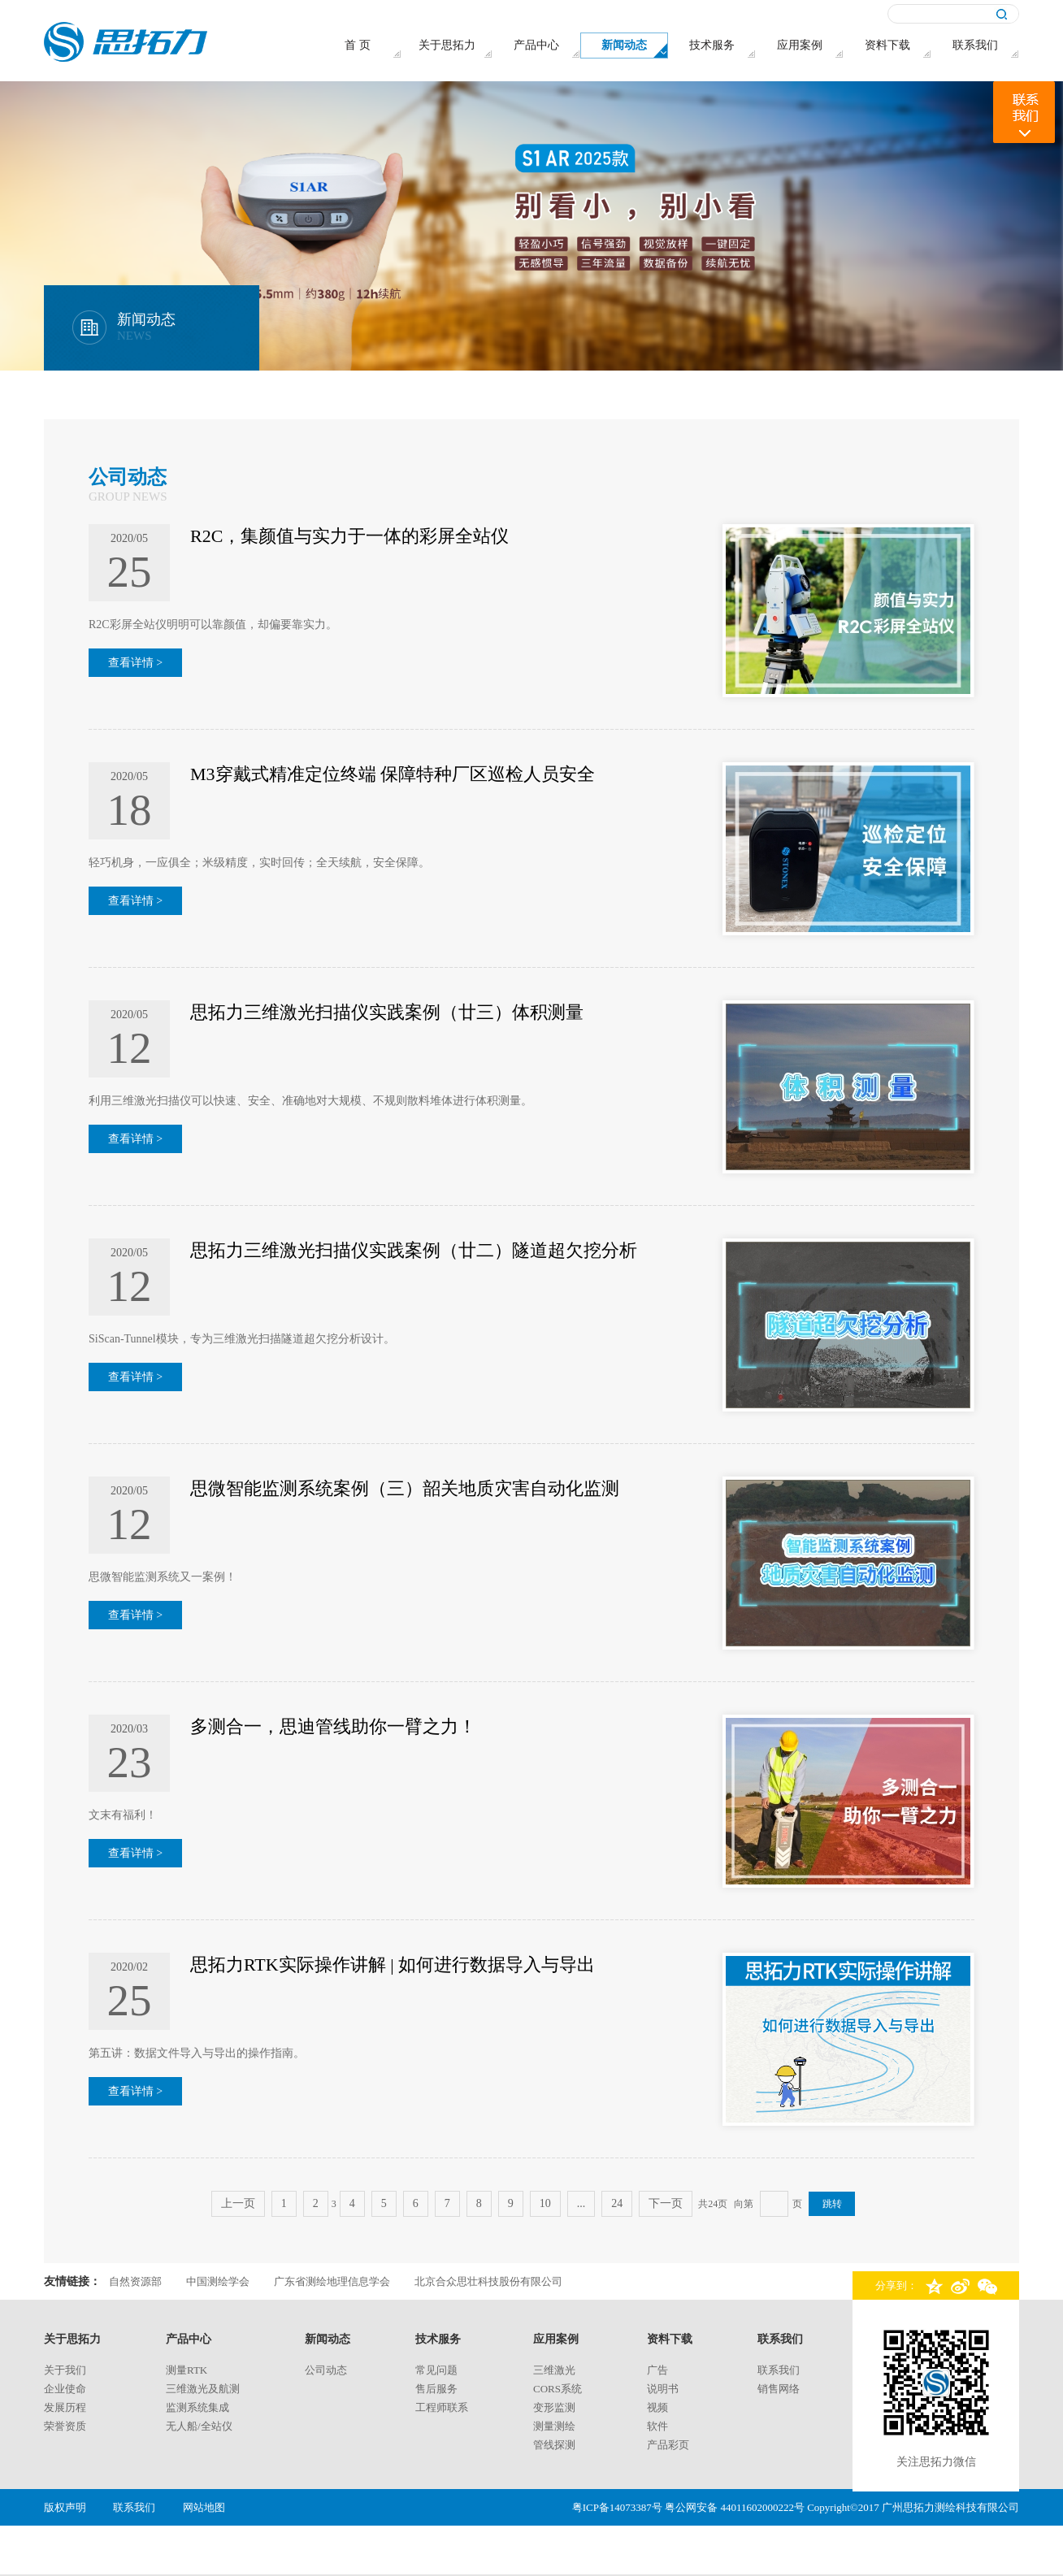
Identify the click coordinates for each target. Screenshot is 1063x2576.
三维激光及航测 (203, 2389)
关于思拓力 (72, 2339)
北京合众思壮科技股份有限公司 (488, 2281)
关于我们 (65, 2370)
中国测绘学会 (217, 2281)
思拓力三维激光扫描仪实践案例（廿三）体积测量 (387, 1012)
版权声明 (65, 2507)
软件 (657, 2426)
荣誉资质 (65, 2426)
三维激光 (554, 2370)
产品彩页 (668, 2445)
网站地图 (204, 2507)
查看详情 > (135, 663)
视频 (657, 2407)
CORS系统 (557, 2389)
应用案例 (556, 2339)
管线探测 (554, 2445)
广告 (657, 2370)
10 (545, 2203)
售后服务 (436, 2389)
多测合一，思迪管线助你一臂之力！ (333, 1726)
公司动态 (326, 2370)
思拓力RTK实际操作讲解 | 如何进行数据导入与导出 (392, 1964)
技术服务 (438, 2339)
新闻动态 (327, 2339)
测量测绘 (554, 2426)
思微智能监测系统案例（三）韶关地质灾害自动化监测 (404, 1488)
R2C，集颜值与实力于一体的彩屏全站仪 (349, 536)
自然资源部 (135, 2281)
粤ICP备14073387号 (617, 2507)
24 (617, 2203)
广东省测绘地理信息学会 (332, 2281)
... (581, 2203)
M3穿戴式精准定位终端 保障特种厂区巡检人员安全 (392, 774)
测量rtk (186, 2370)
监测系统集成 (197, 2407)
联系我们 (780, 2339)
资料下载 (669, 2339)
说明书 (663, 2389)
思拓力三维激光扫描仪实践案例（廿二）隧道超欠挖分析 (413, 1250)
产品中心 (188, 2339)
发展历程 (65, 2407)
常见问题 (436, 2370)
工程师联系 (441, 2407)
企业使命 (65, 2389)
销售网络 (778, 2389)
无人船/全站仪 (199, 2426)
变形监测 (554, 2407)
